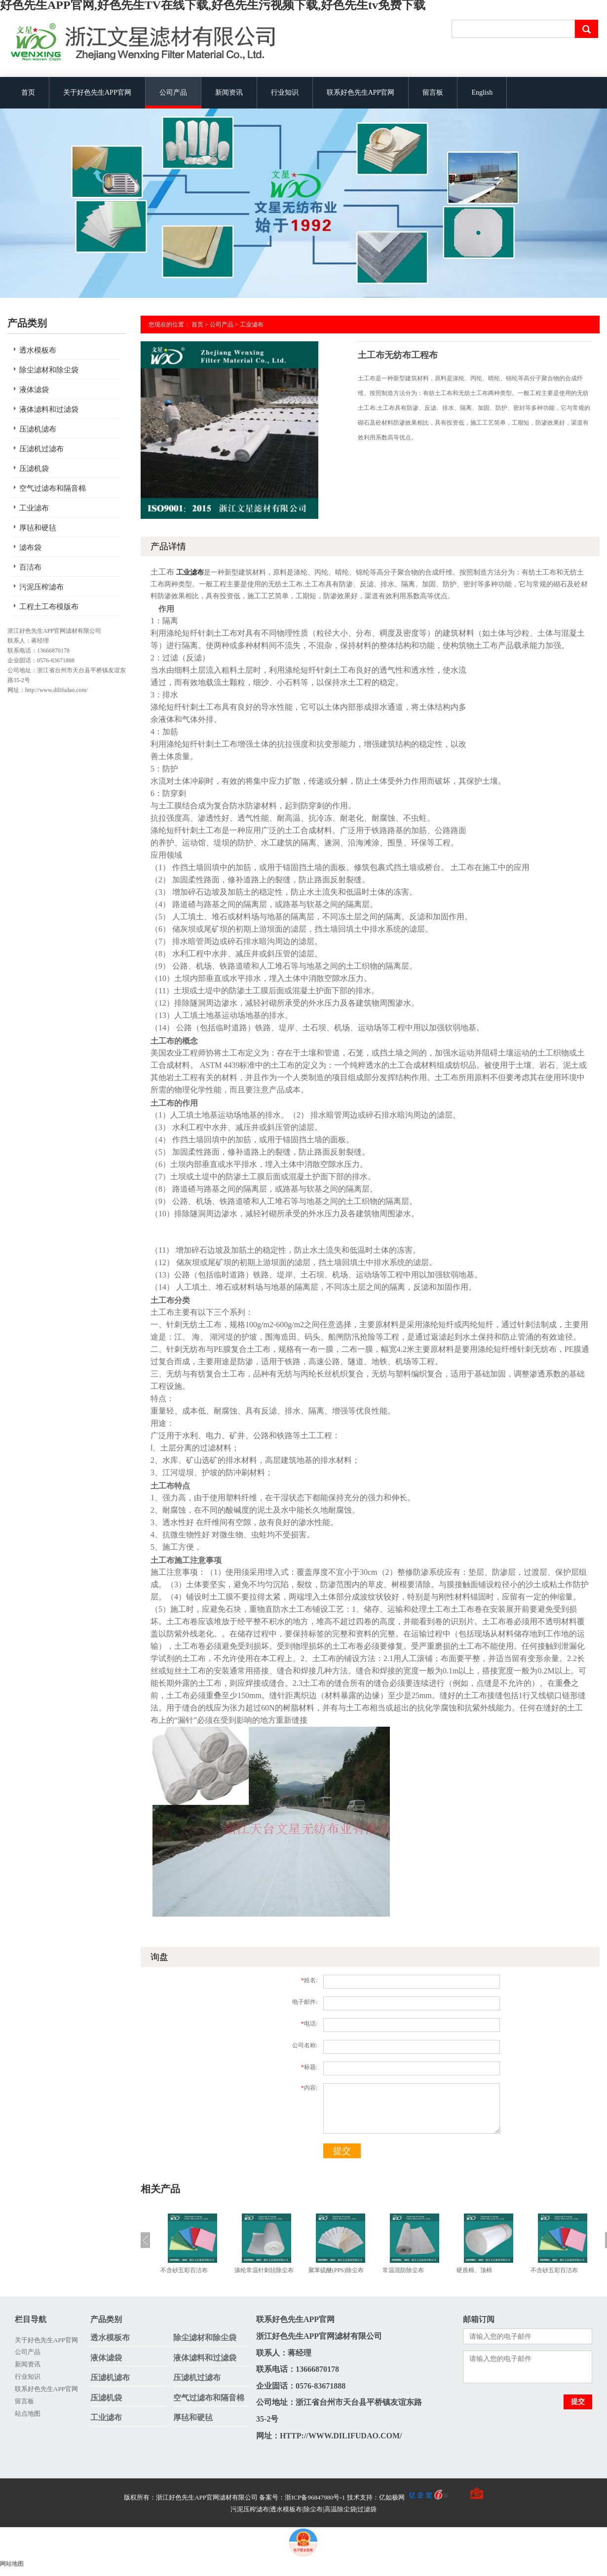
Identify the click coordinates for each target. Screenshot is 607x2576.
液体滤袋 (34, 390)
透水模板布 (37, 350)
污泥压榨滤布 (41, 587)
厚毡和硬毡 (37, 528)
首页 (28, 92)
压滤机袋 (34, 468)
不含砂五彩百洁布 (184, 2270)
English (482, 92)
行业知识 (285, 92)
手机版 (457, 2497)
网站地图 (12, 2563)
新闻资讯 (229, 92)
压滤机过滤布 (41, 449)
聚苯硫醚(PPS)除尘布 (336, 2270)
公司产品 (173, 92)
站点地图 (27, 2413)
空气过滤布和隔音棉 (52, 488)
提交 (342, 2151)
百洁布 (30, 567)
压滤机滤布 (37, 429)
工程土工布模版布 (48, 607)
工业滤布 (34, 508)
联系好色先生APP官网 (361, 92)
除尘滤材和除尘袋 (48, 370)
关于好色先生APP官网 (97, 92)
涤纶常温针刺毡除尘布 (264, 2270)
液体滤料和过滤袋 (48, 409)
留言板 (432, 92)
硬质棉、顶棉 (474, 2270)
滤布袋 (30, 547)
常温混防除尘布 (403, 2270)
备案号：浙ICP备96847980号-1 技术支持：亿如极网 (353, 2497)
